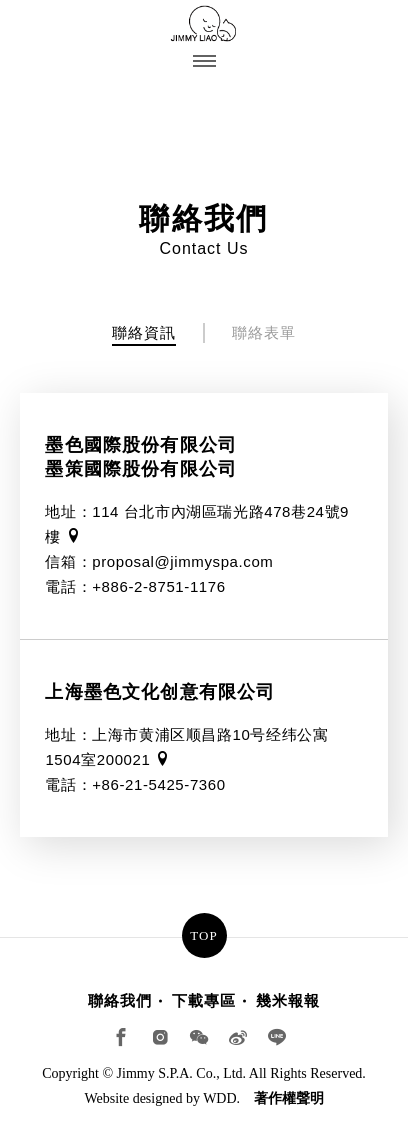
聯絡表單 (264, 332)
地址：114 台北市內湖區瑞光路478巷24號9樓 (197, 524)
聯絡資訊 (144, 332)
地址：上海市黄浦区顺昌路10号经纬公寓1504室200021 (186, 747)
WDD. (221, 1098)
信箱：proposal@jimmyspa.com (159, 561)
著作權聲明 (289, 1098)
